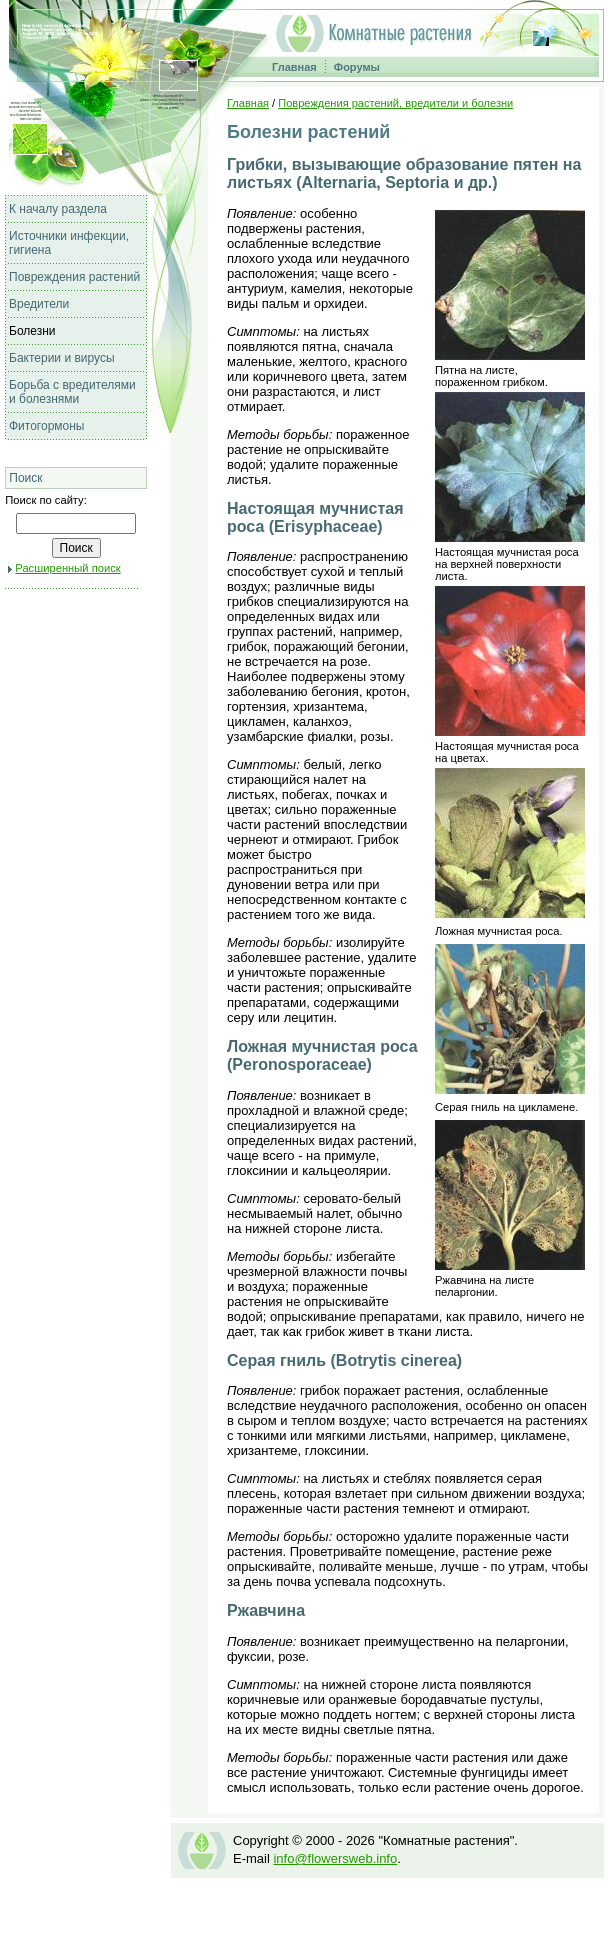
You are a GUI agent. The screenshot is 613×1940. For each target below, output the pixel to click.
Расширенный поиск (67, 568)
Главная (294, 67)
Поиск (25, 478)
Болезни (32, 331)
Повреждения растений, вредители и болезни (395, 103)
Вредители (39, 304)
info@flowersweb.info (335, 1858)
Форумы (357, 67)
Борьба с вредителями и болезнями (72, 392)
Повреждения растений (74, 277)
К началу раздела (58, 209)
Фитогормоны (47, 426)
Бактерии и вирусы (62, 358)
